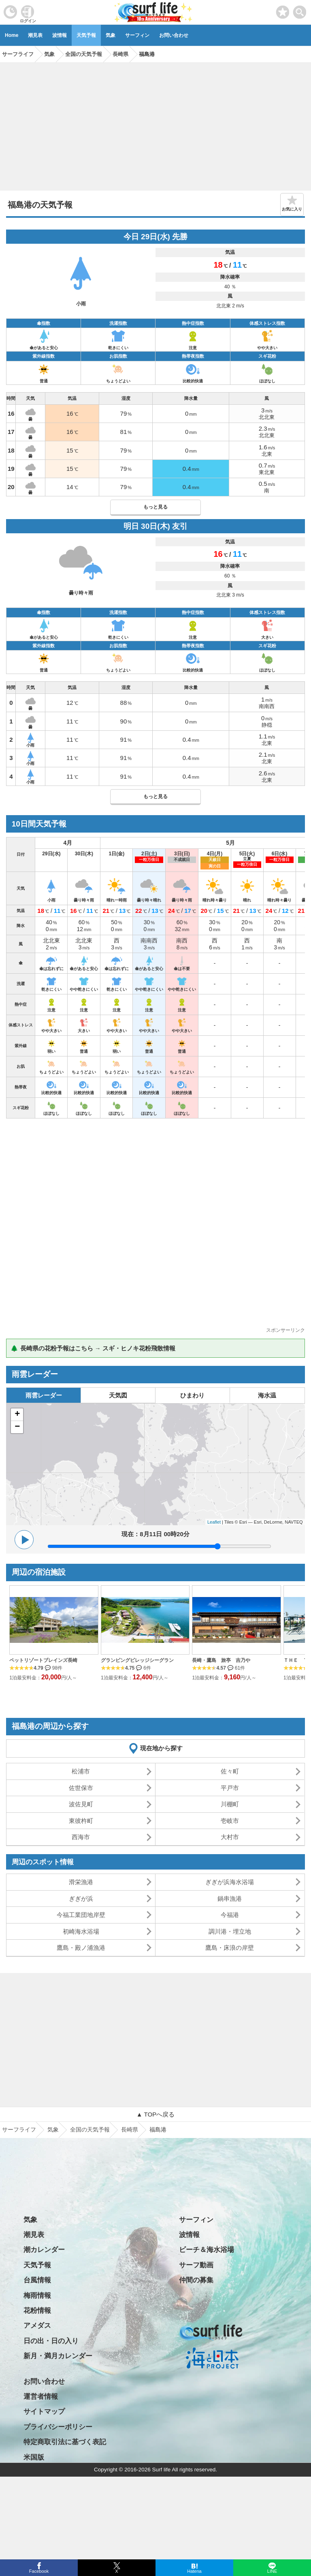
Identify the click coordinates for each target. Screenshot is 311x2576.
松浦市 (81, 1771)
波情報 (59, 35)
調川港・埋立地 (230, 1931)
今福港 (230, 1914)
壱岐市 (230, 1820)
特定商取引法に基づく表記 (64, 2442)
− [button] (17, 1427)
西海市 (81, 1836)
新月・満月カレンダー (57, 2356)
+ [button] (17, 1414)
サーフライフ (19, 2129)
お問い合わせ (173, 35)
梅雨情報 (37, 2295)
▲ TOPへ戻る (155, 2114)
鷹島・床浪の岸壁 (229, 1947)
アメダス (37, 2325)
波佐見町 (81, 1804)
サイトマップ (44, 2411)
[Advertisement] (155, 123)
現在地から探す (161, 1748)
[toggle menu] (299, 10)
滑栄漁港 (81, 1881)
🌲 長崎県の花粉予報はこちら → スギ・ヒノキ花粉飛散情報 (93, 1348)
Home (11, 35)
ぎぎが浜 (81, 1898)
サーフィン (137, 35)
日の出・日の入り (51, 2341)
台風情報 (37, 2280)
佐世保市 (81, 1787)
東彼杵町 (81, 1820)
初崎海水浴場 (81, 1931)
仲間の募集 (196, 2280)
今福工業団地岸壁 (81, 1914)
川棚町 (230, 1804)
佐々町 (230, 1771)
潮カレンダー (44, 2250)
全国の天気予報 (90, 2129)
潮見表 (35, 35)
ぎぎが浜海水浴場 (229, 1881)
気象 (110, 35)
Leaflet (214, 1522)
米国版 (33, 2457)
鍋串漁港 (229, 1898)
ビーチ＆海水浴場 (206, 2250)
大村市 (230, 1836)
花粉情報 (37, 2310)
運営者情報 (40, 2396)
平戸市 (230, 1787)
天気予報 (86, 35)
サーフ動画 (196, 2265)
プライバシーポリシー (57, 2427)
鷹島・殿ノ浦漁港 (81, 1947)
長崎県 (129, 2129)
